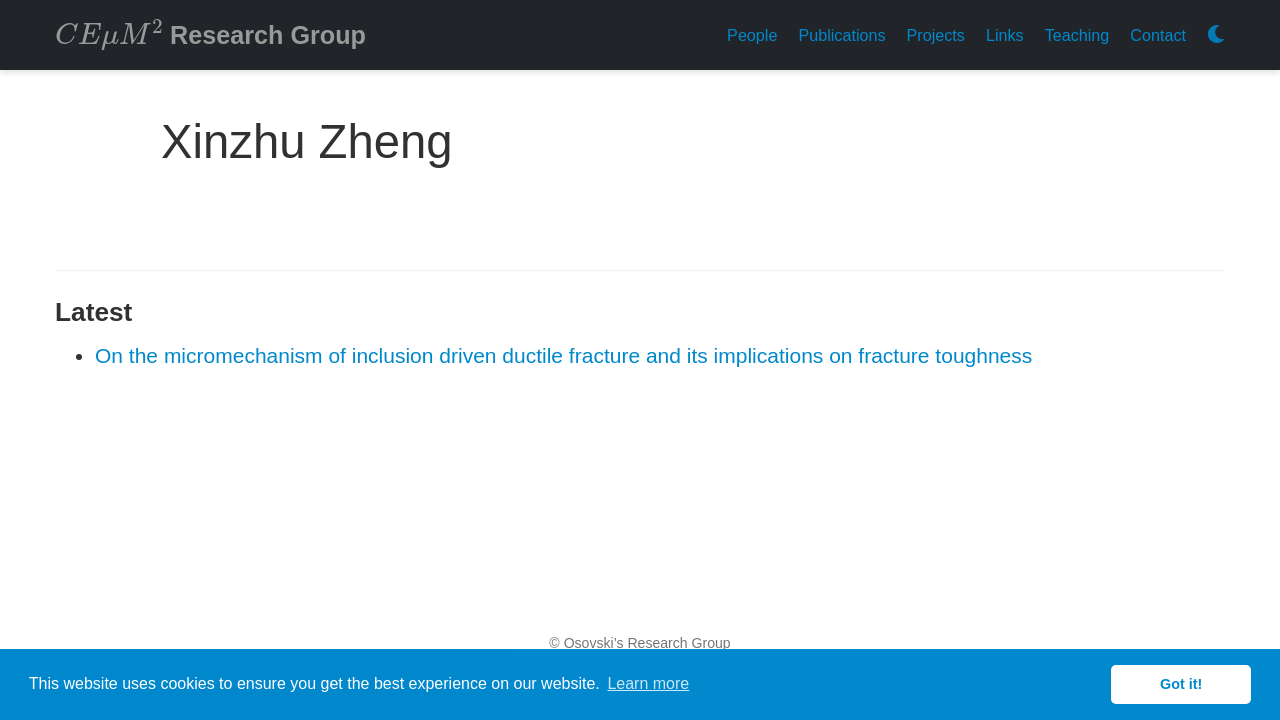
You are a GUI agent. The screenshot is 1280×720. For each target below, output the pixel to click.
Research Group (210, 33)
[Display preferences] (1216, 35)
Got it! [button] (1181, 684)
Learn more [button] (648, 683)
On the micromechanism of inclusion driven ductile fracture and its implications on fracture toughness (563, 355)
